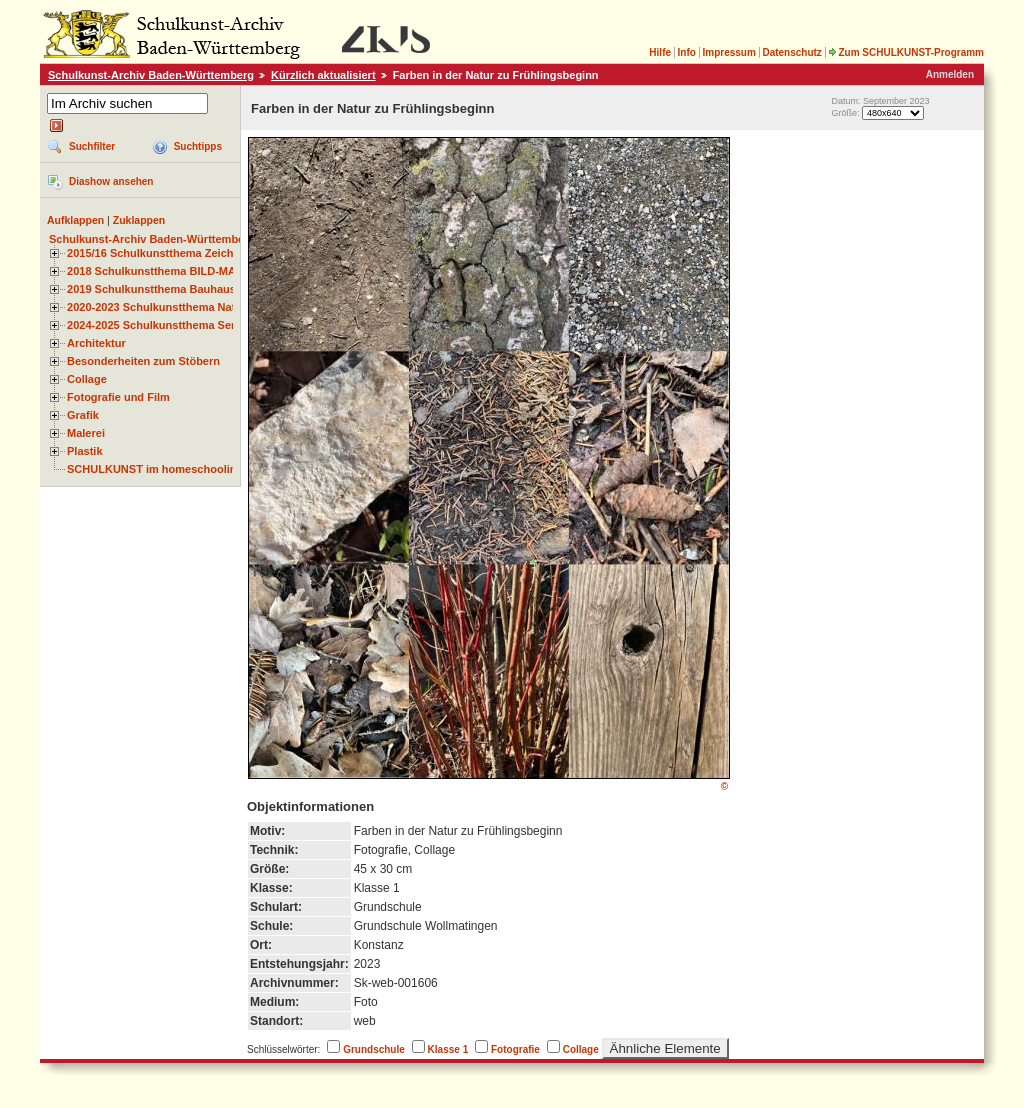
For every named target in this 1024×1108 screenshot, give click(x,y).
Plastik (85, 451)
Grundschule (374, 1049)
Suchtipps (198, 146)
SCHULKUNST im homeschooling (155, 469)
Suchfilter (92, 146)
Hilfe (660, 52)
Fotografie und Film (118, 397)
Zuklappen (139, 220)
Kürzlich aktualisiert (323, 75)
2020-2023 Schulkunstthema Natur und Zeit (179, 307)
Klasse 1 (448, 1049)
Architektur (96, 343)
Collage (87, 379)
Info (687, 52)
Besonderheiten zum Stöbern (143, 361)
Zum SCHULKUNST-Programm (906, 52)
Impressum (728, 52)
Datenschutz (791, 52)
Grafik (83, 415)
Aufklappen (75, 220)
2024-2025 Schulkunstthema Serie (156, 325)
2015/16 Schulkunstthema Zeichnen (160, 253)
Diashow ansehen (111, 181)
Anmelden (950, 74)
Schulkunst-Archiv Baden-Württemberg (151, 75)
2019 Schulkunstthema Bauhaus (151, 289)
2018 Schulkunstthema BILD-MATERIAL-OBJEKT (195, 271)
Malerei (86, 433)
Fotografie (515, 1049)
